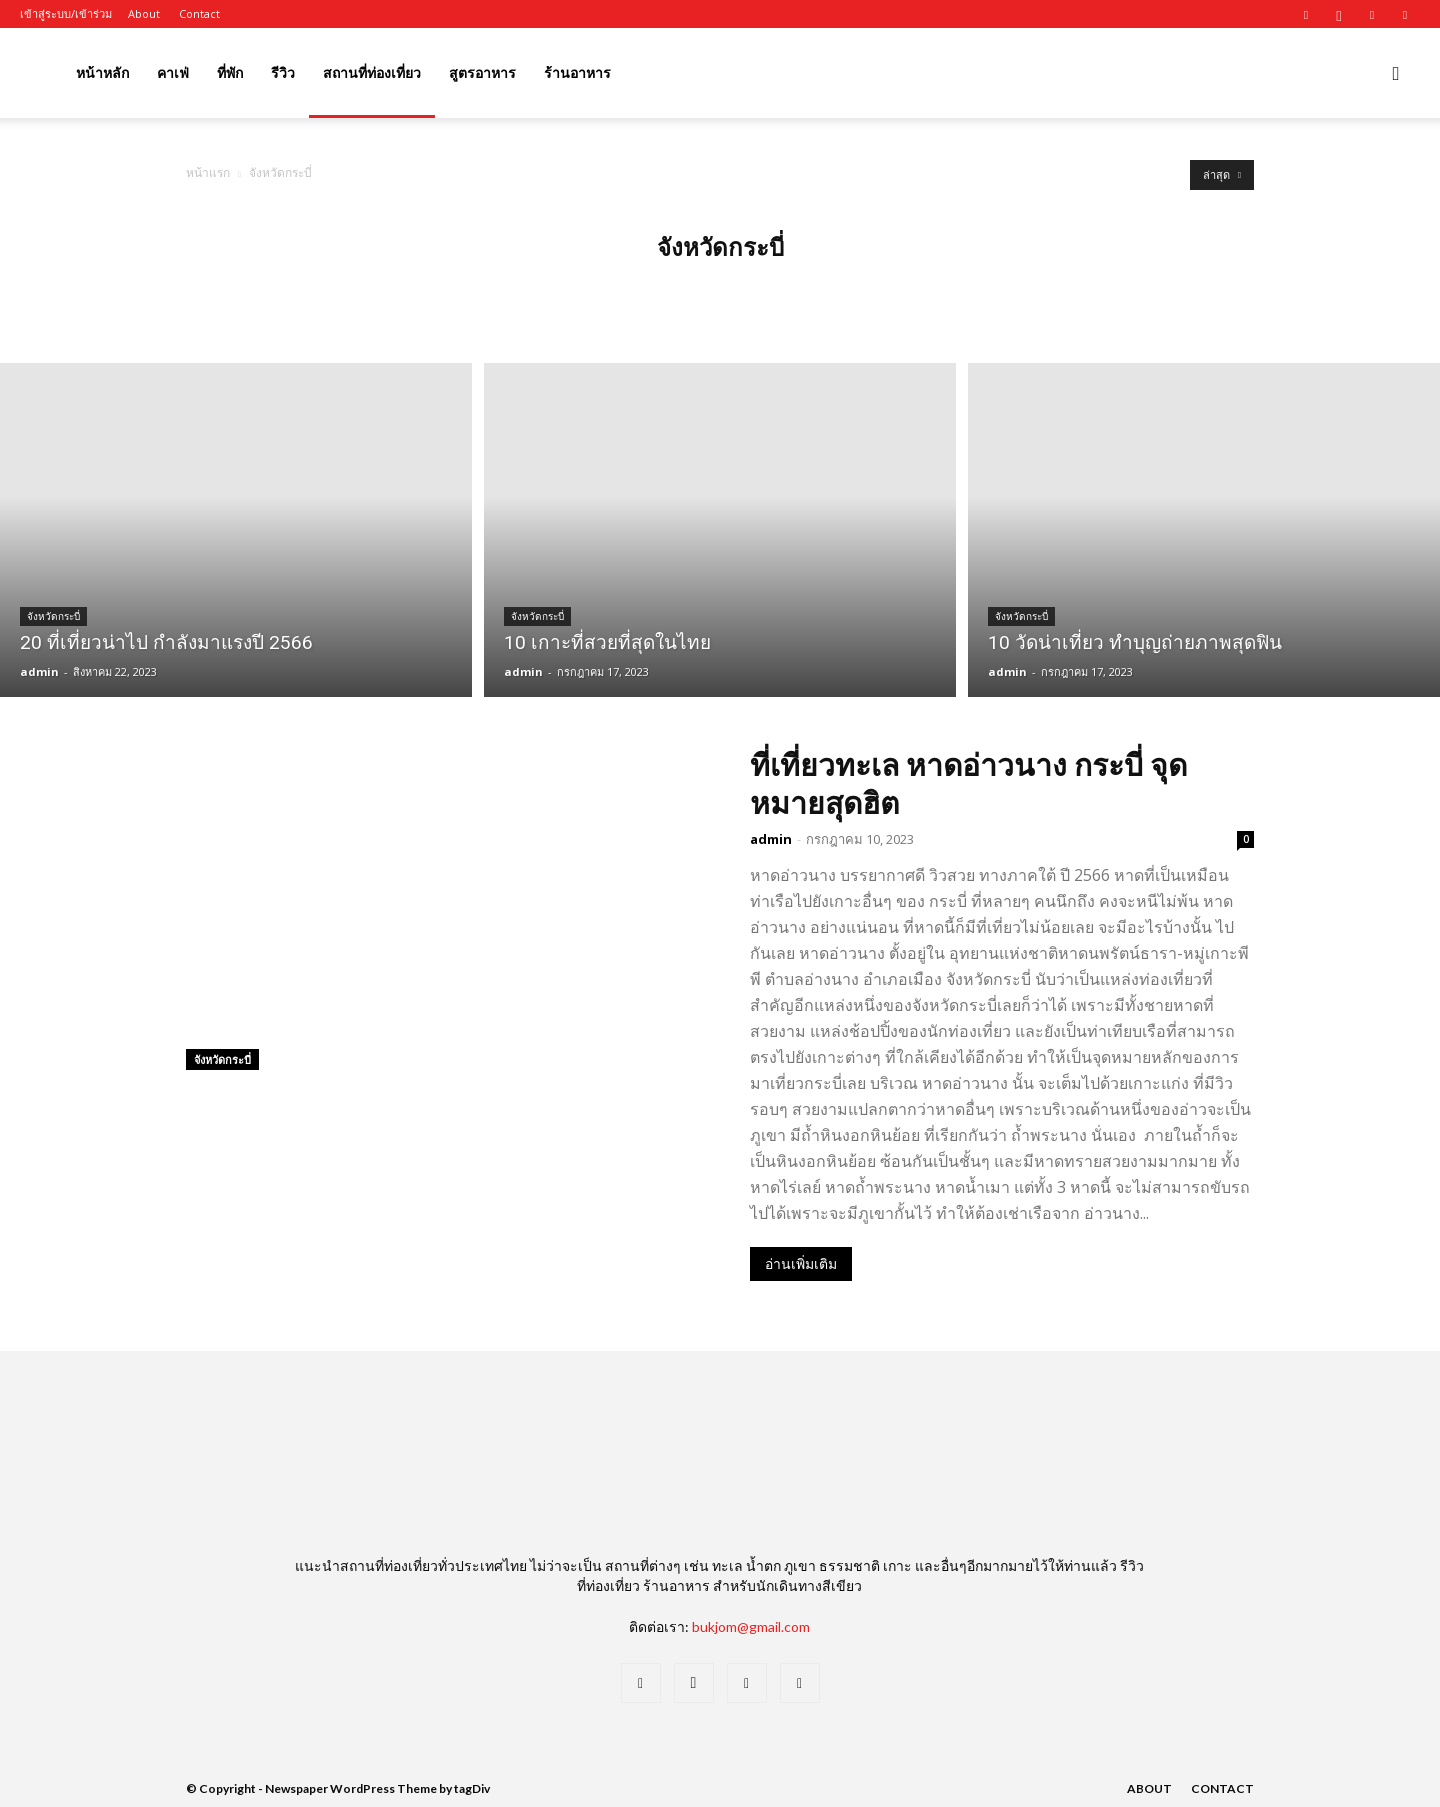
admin (39, 671)
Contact (199, 13)
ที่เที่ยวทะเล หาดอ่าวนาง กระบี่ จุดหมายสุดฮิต (968, 783)
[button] (1396, 74)
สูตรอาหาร (482, 72)
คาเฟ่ (173, 72)
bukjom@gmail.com (751, 1626)
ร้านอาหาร (577, 72)
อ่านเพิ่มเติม (801, 1264)
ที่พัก (230, 72)
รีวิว (283, 72)
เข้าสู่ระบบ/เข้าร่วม (66, 13)
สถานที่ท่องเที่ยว (372, 72)
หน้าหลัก (102, 72)
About (144, 13)
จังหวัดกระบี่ (53, 616)
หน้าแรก (208, 172)
